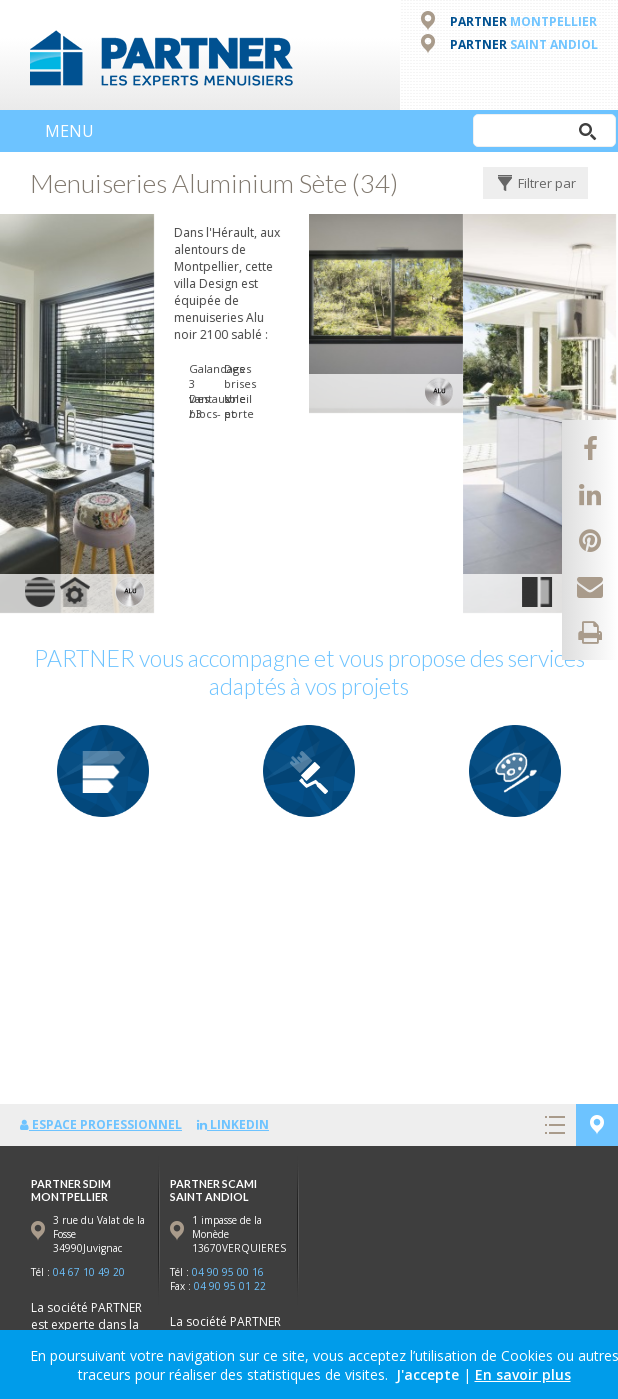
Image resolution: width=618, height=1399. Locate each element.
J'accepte (427, 1374)
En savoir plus (523, 1374)
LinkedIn (233, 1124)
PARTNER (523, 21)
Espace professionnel (101, 1124)
